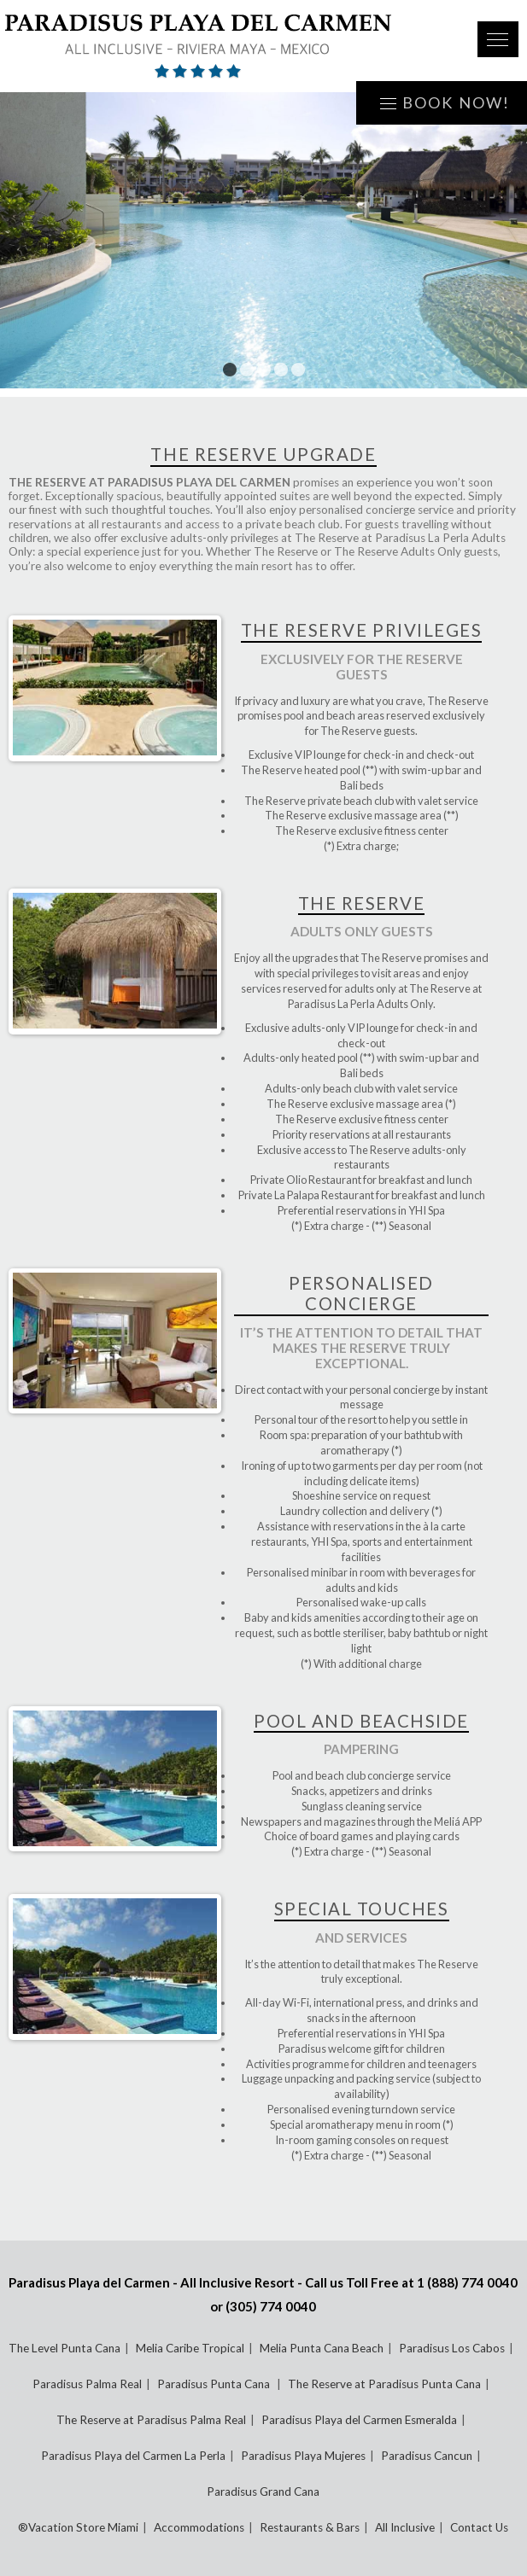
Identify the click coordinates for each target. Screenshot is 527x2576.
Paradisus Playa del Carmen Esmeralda (359, 2420)
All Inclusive (405, 2527)
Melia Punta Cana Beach (322, 2348)
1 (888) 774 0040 (467, 2282)
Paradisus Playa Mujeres (303, 2455)
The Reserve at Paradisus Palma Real (151, 2420)
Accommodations (199, 2527)
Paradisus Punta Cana (214, 2384)
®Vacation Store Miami (78, 2527)
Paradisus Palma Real (87, 2384)
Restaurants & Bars (310, 2527)
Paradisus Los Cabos (452, 2348)
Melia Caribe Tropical (190, 2348)
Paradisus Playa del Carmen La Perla (133, 2455)
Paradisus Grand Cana (263, 2491)
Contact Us (479, 2527)
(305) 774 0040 (270, 2306)
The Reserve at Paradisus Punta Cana (384, 2384)
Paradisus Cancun (426, 2455)
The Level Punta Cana (64, 2348)
